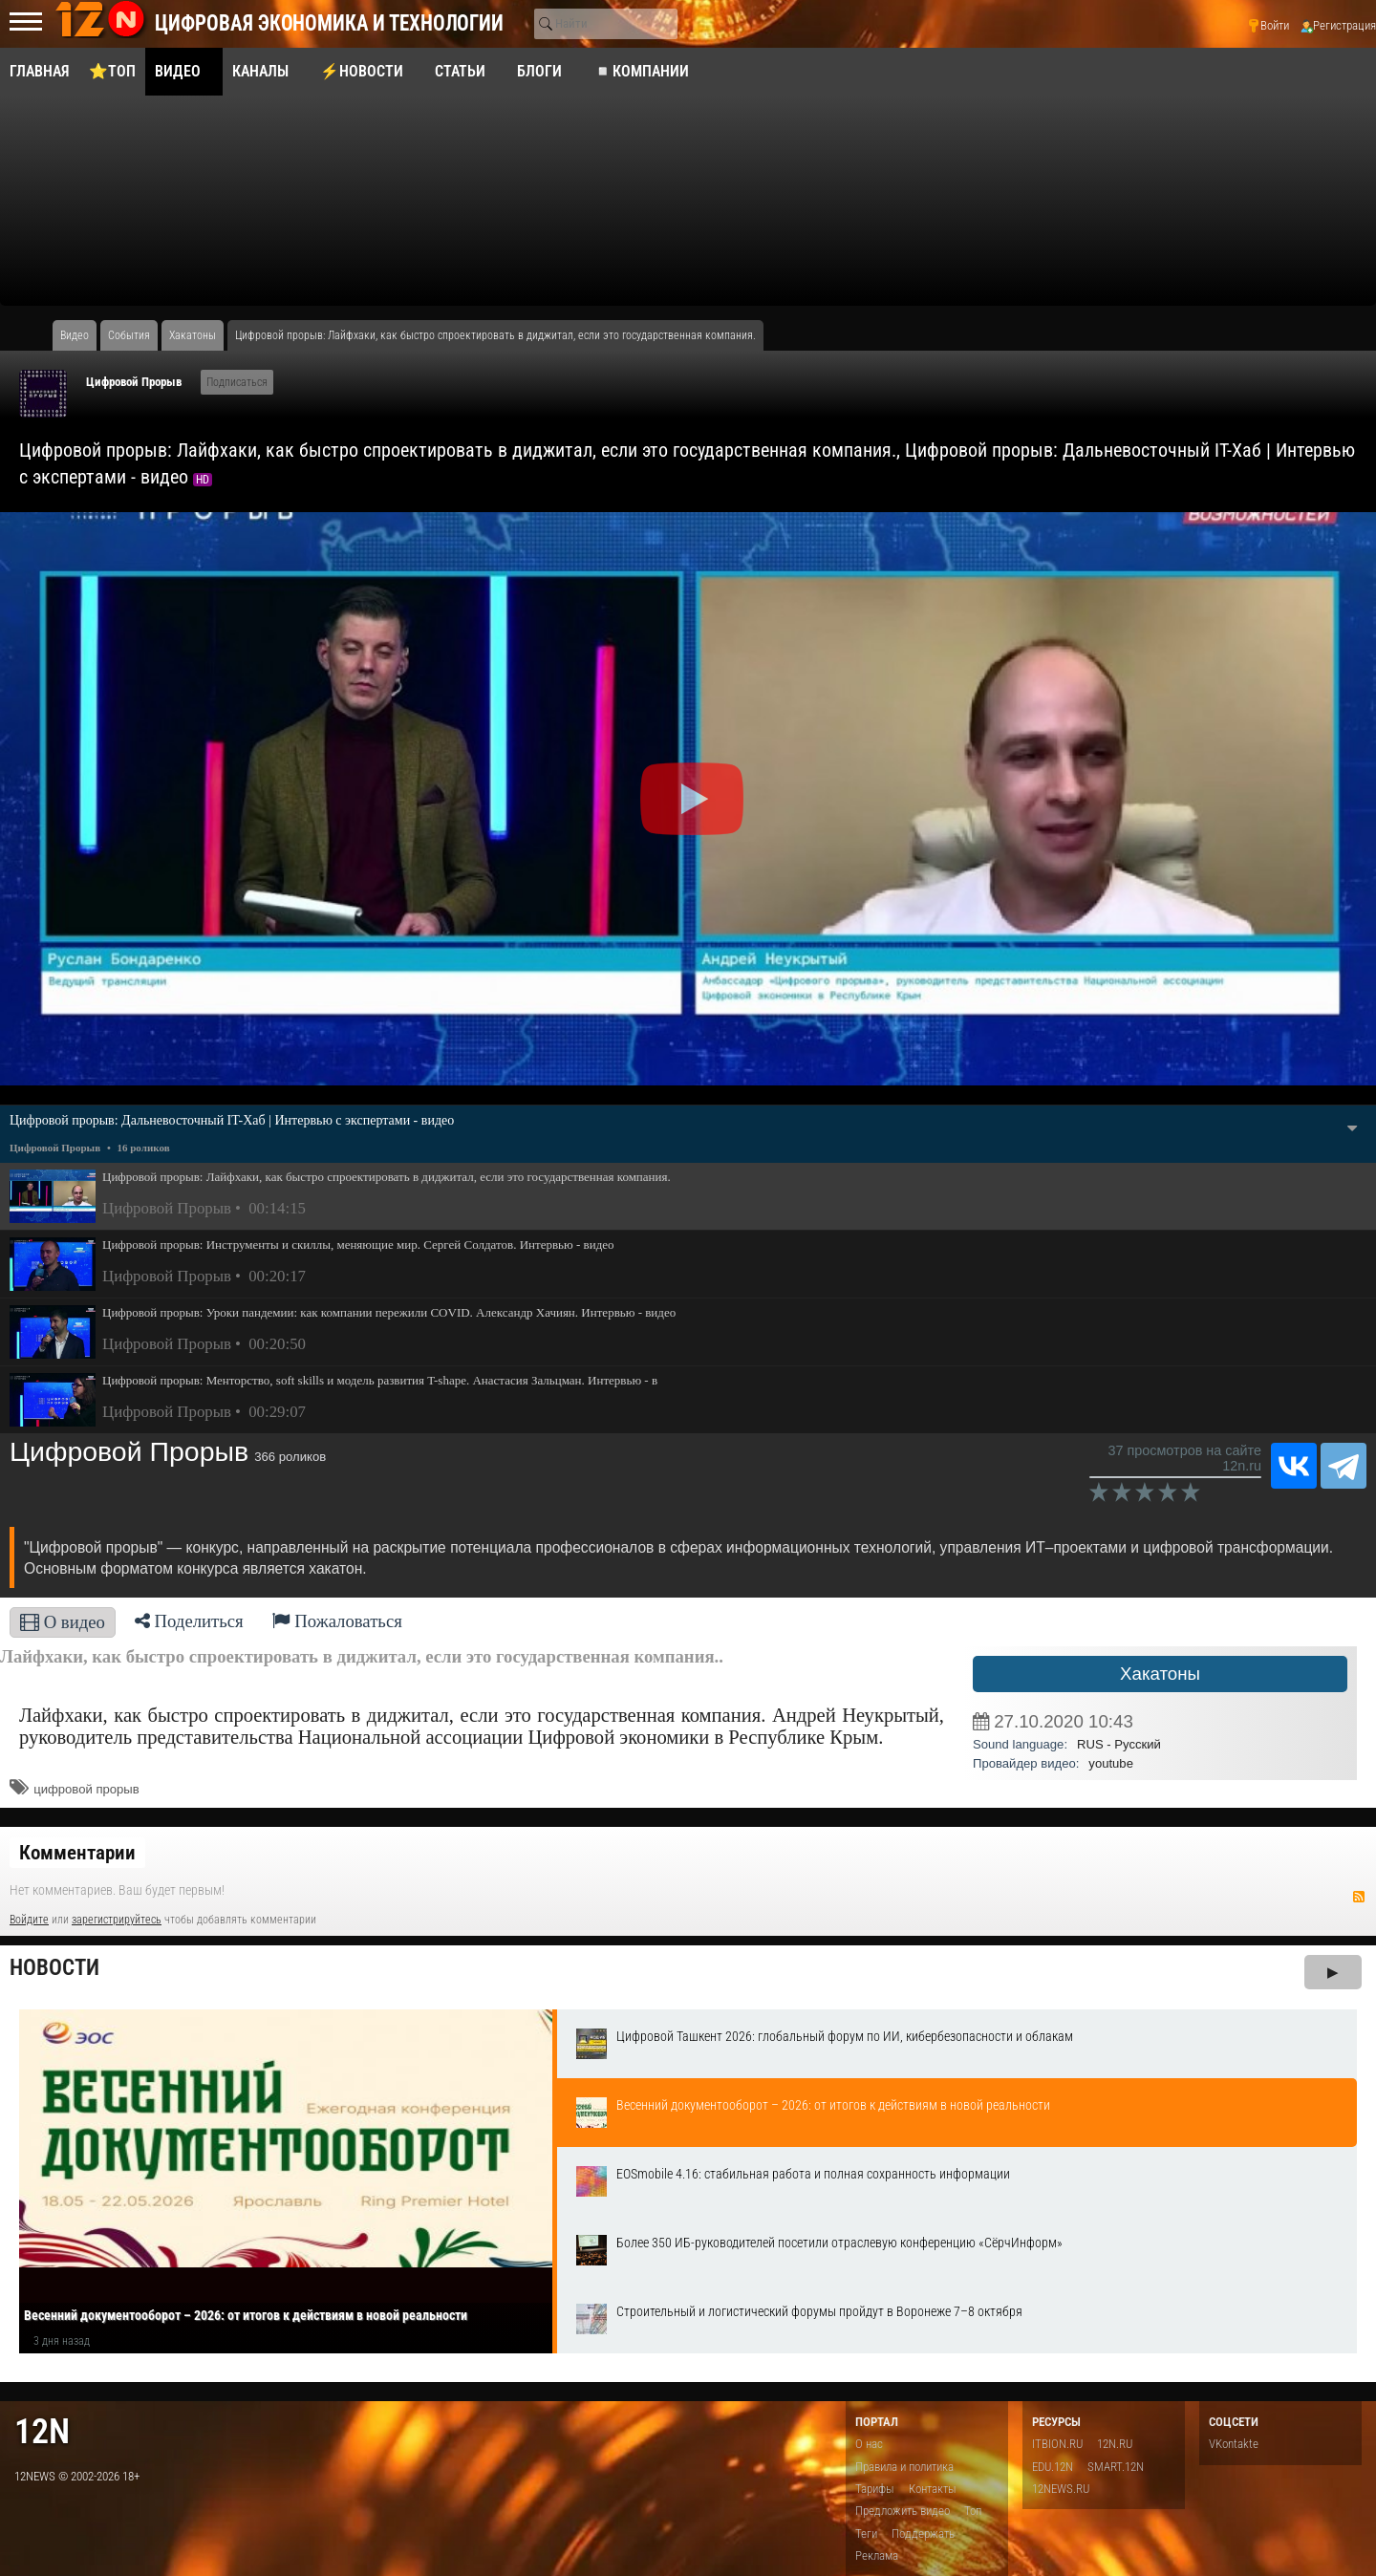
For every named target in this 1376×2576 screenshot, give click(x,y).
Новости (54, 1968)
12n (42, 2431)
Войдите (29, 1919)
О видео (62, 1622)
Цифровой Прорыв (134, 382)
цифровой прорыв (86, 1789)
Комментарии (77, 1852)
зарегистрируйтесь (116, 1919)
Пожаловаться (337, 1621)
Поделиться (189, 1621)
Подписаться (237, 382)
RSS (1358, 1896)
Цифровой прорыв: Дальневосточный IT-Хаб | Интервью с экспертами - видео (232, 1120)
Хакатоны (1160, 1674)
